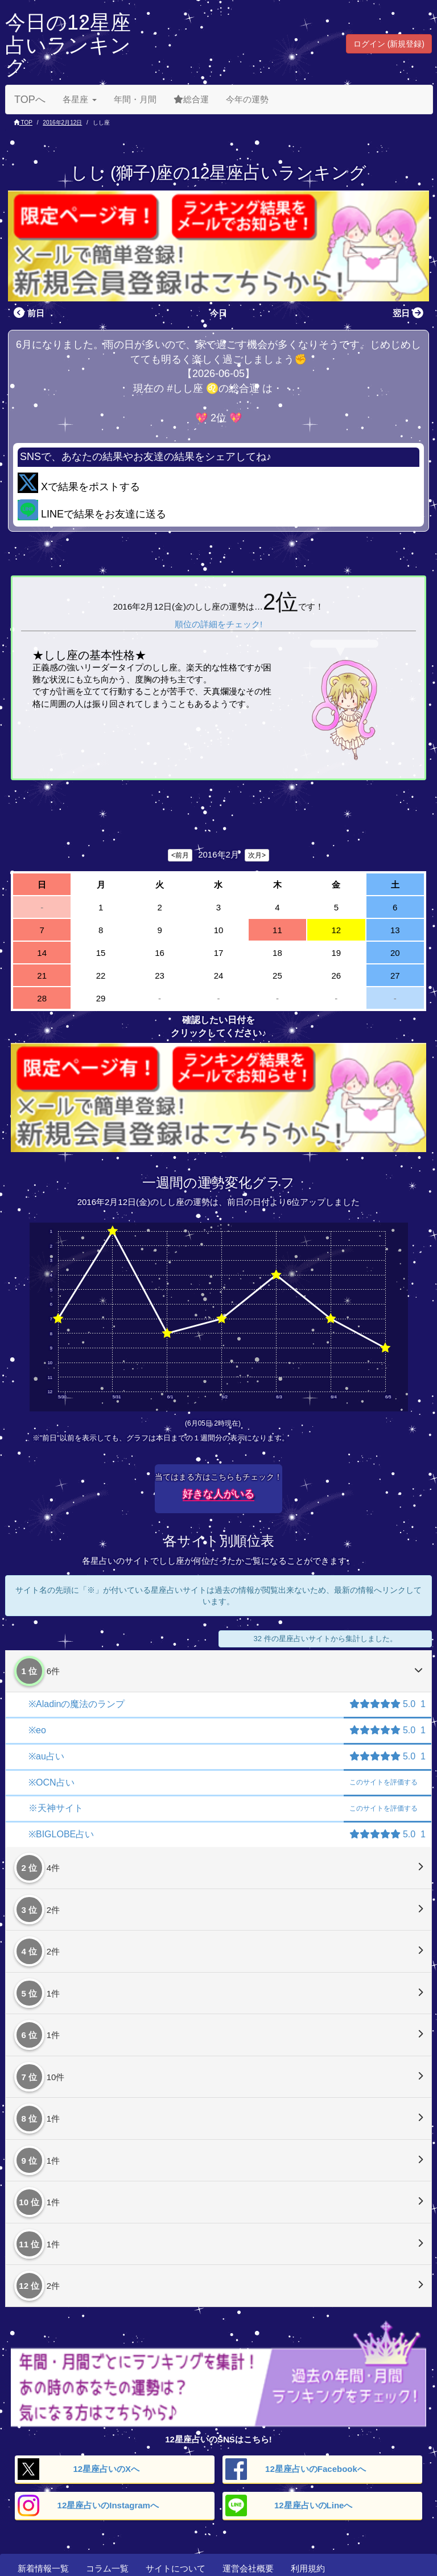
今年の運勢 (247, 99)
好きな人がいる (218, 1494)
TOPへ (30, 99)
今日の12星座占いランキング (68, 45)
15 (101, 953)
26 (336, 975)
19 (336, 953)
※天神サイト (55, 1808)
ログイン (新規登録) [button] (388, 43)
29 (101, 998)
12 (336, 930)
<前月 (180, 855)
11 (277, 930)
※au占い (46, 1756)
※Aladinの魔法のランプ (76, 1704)
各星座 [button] (80, 99)
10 (219, 930)
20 (395, 953)
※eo (37, 1730)
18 (277, 953)
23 (159, 975)
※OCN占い (51, 1782)
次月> (257, 855)
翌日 (409, 313)
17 (219, 953)
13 (395, 930)
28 (42, 998)
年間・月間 (135, 99)
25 (277, 975)
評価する (383, 1782)
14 (42, 953)
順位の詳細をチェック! (218, 624)
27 (395, 975)
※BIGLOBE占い (61, 1834)
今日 (218, 313)
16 (159, 953)
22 (101, 975)
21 (42, 975)
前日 (27, 313)
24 (219, 975)
